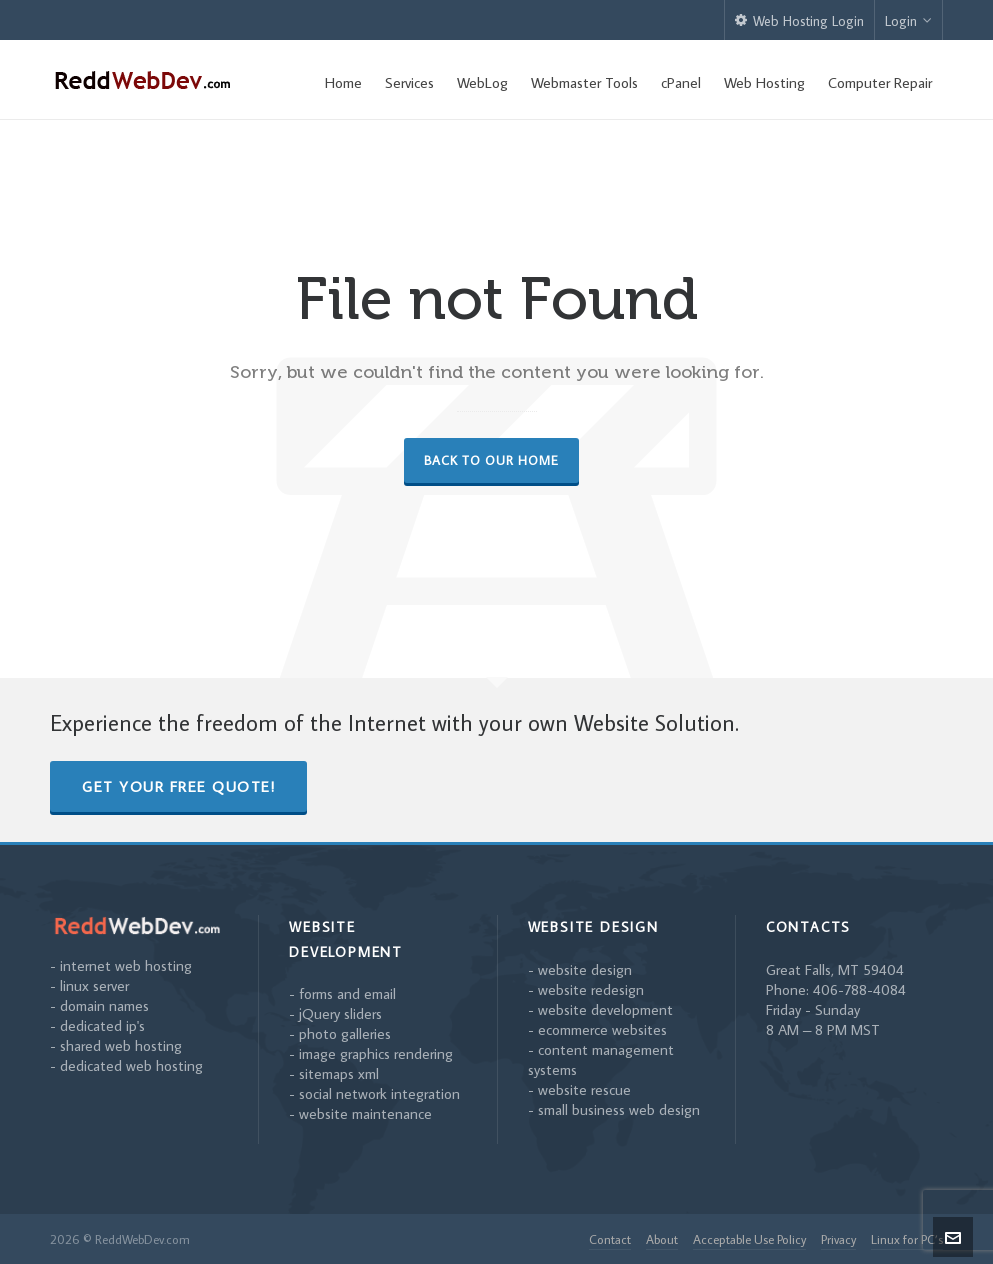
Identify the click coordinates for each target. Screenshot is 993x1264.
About (662, 1239)
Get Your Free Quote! (178, 786)
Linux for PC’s (907, 1239)
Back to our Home (491, 460)
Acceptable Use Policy (749, 1239)
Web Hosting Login (799, 21)
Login (908, 21)
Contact (610, 1239)
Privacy (838, 1239)
